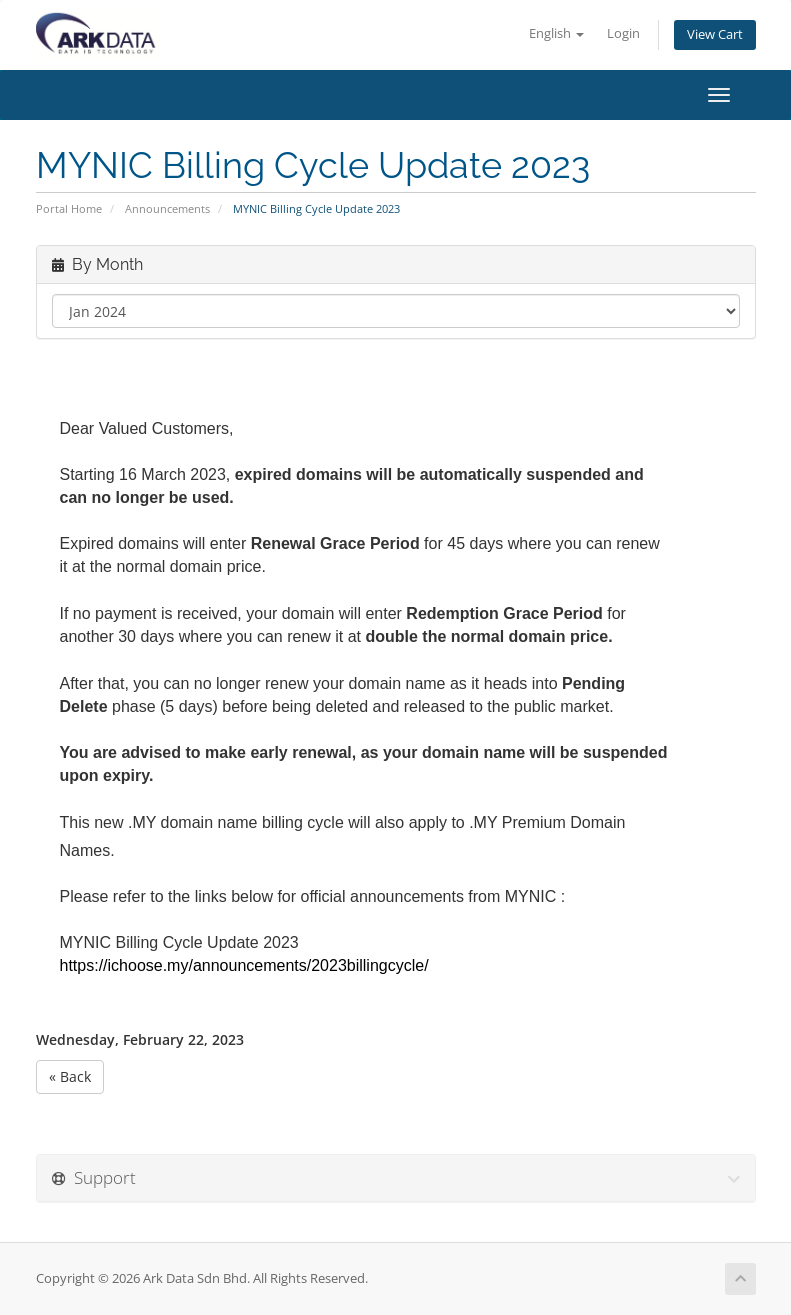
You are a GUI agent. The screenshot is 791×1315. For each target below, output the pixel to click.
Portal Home (69, 208)
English (556, 33)
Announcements (167, 208)
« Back (70, 1076)
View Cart (715, 34)
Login (623, 33)
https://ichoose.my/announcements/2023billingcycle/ (244, 965)
